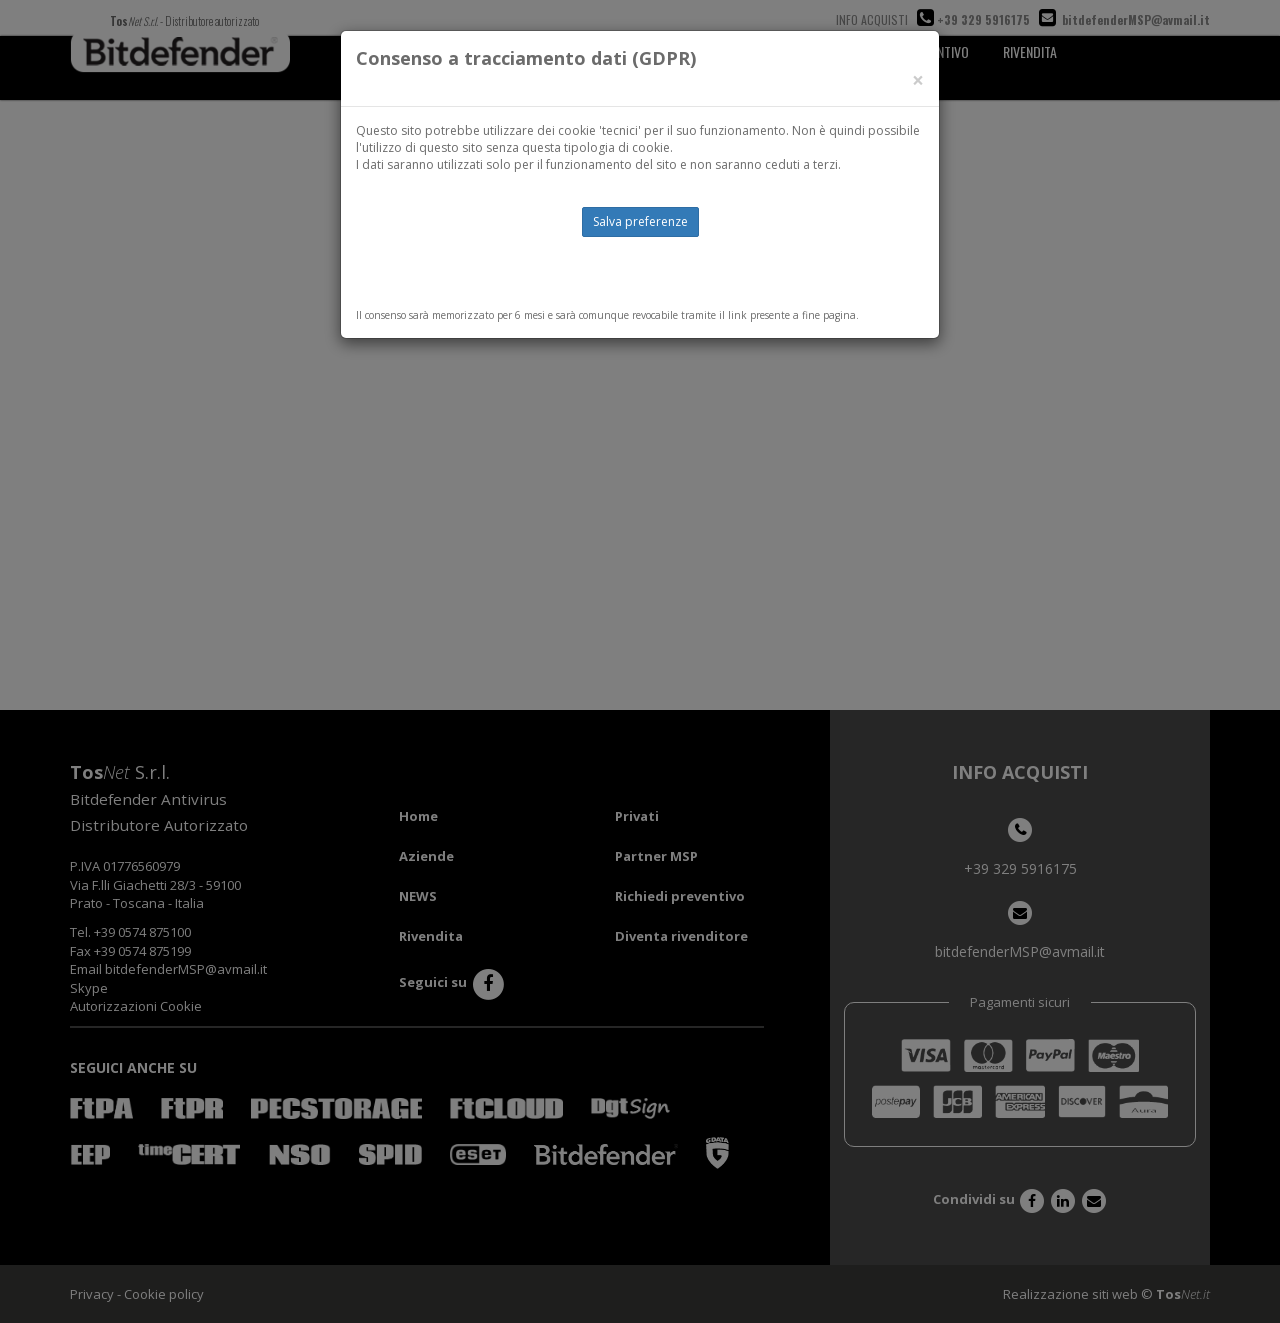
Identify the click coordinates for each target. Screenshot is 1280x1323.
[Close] (918, 80)
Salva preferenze (640, 221)
